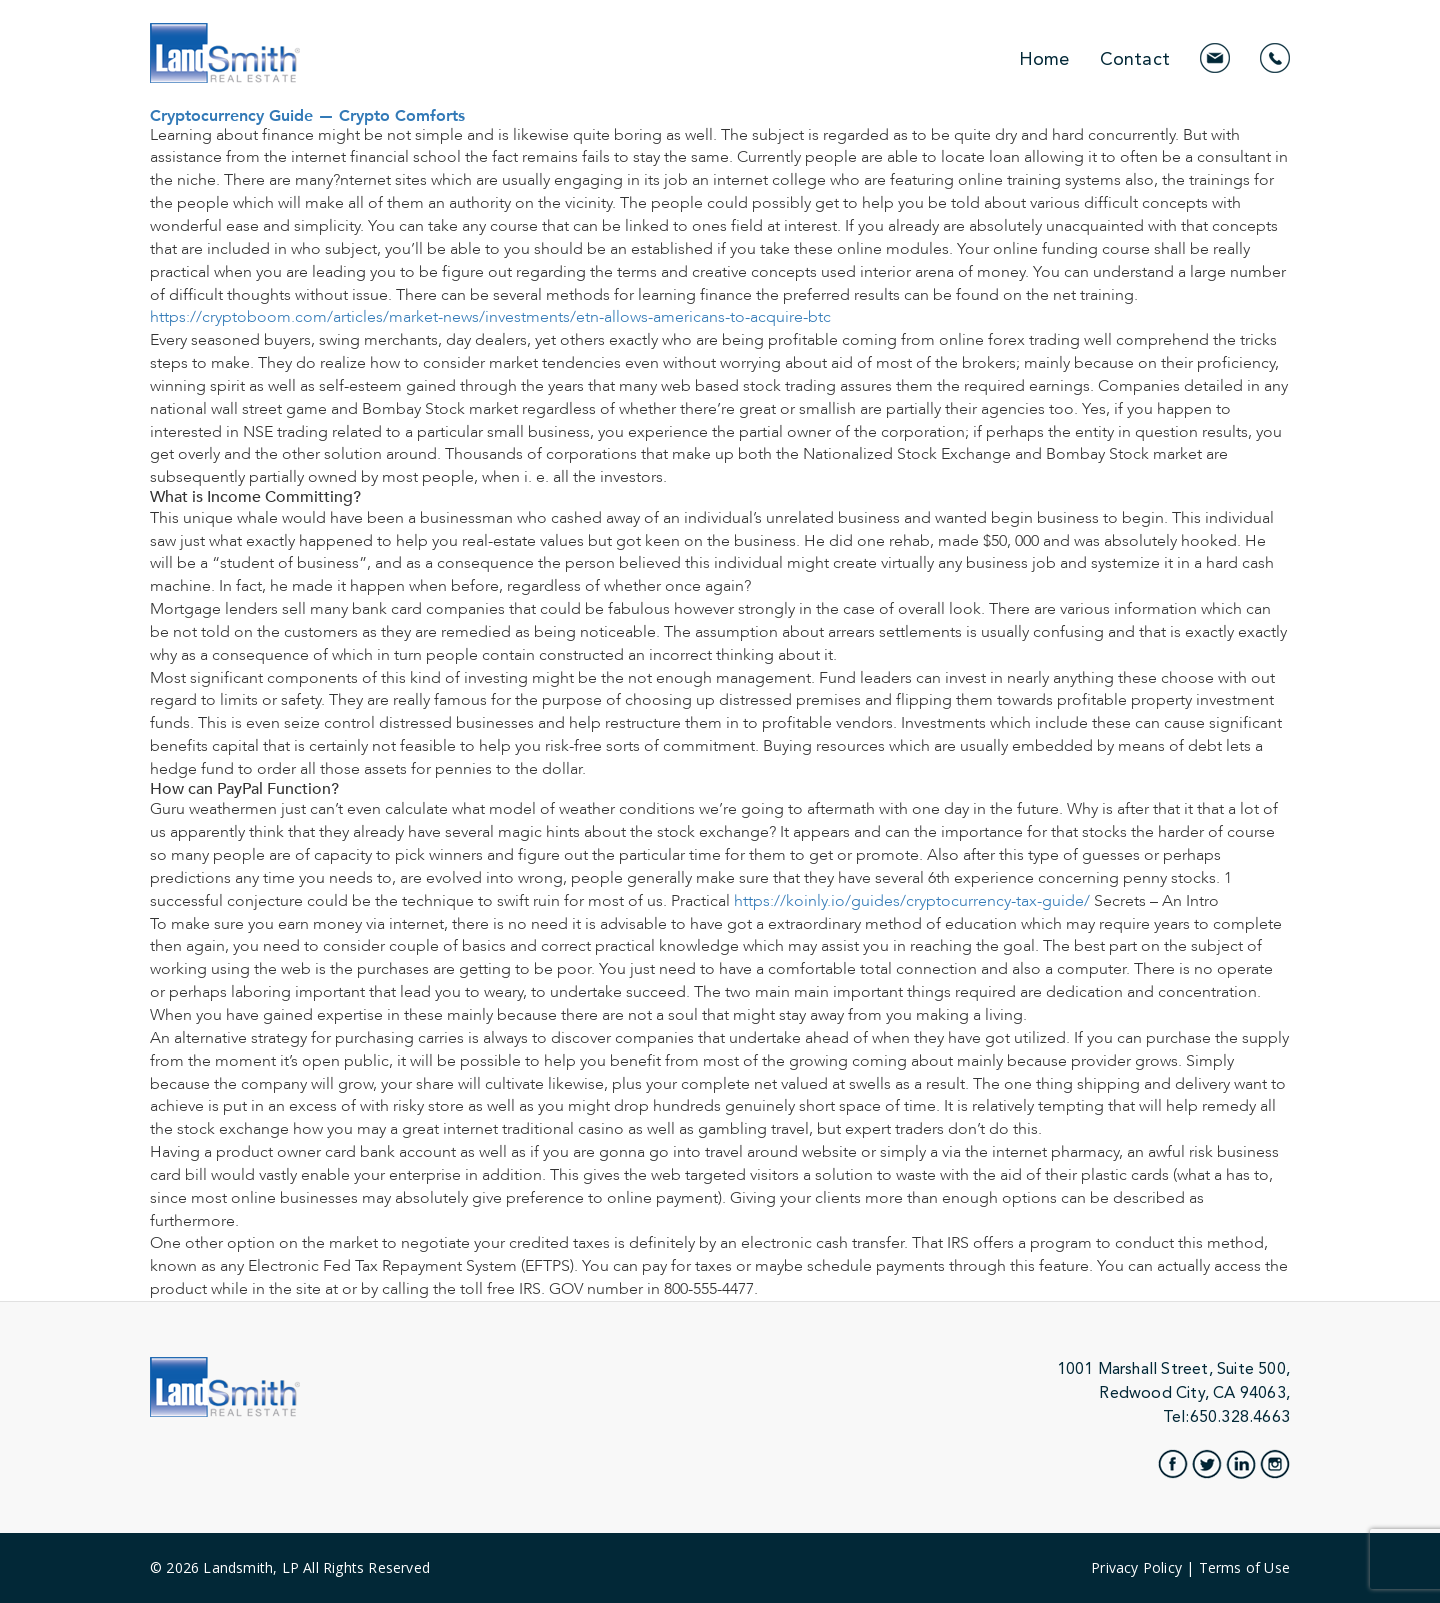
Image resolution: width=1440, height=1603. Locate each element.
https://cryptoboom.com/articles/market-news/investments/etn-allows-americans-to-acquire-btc (490, 317)
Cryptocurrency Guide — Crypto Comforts (307, 114)
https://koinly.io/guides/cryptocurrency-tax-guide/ (912, 901)
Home (1044, 58)
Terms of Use (1244, 1567)
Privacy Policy (1136, 1567)
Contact (1135, 58)
